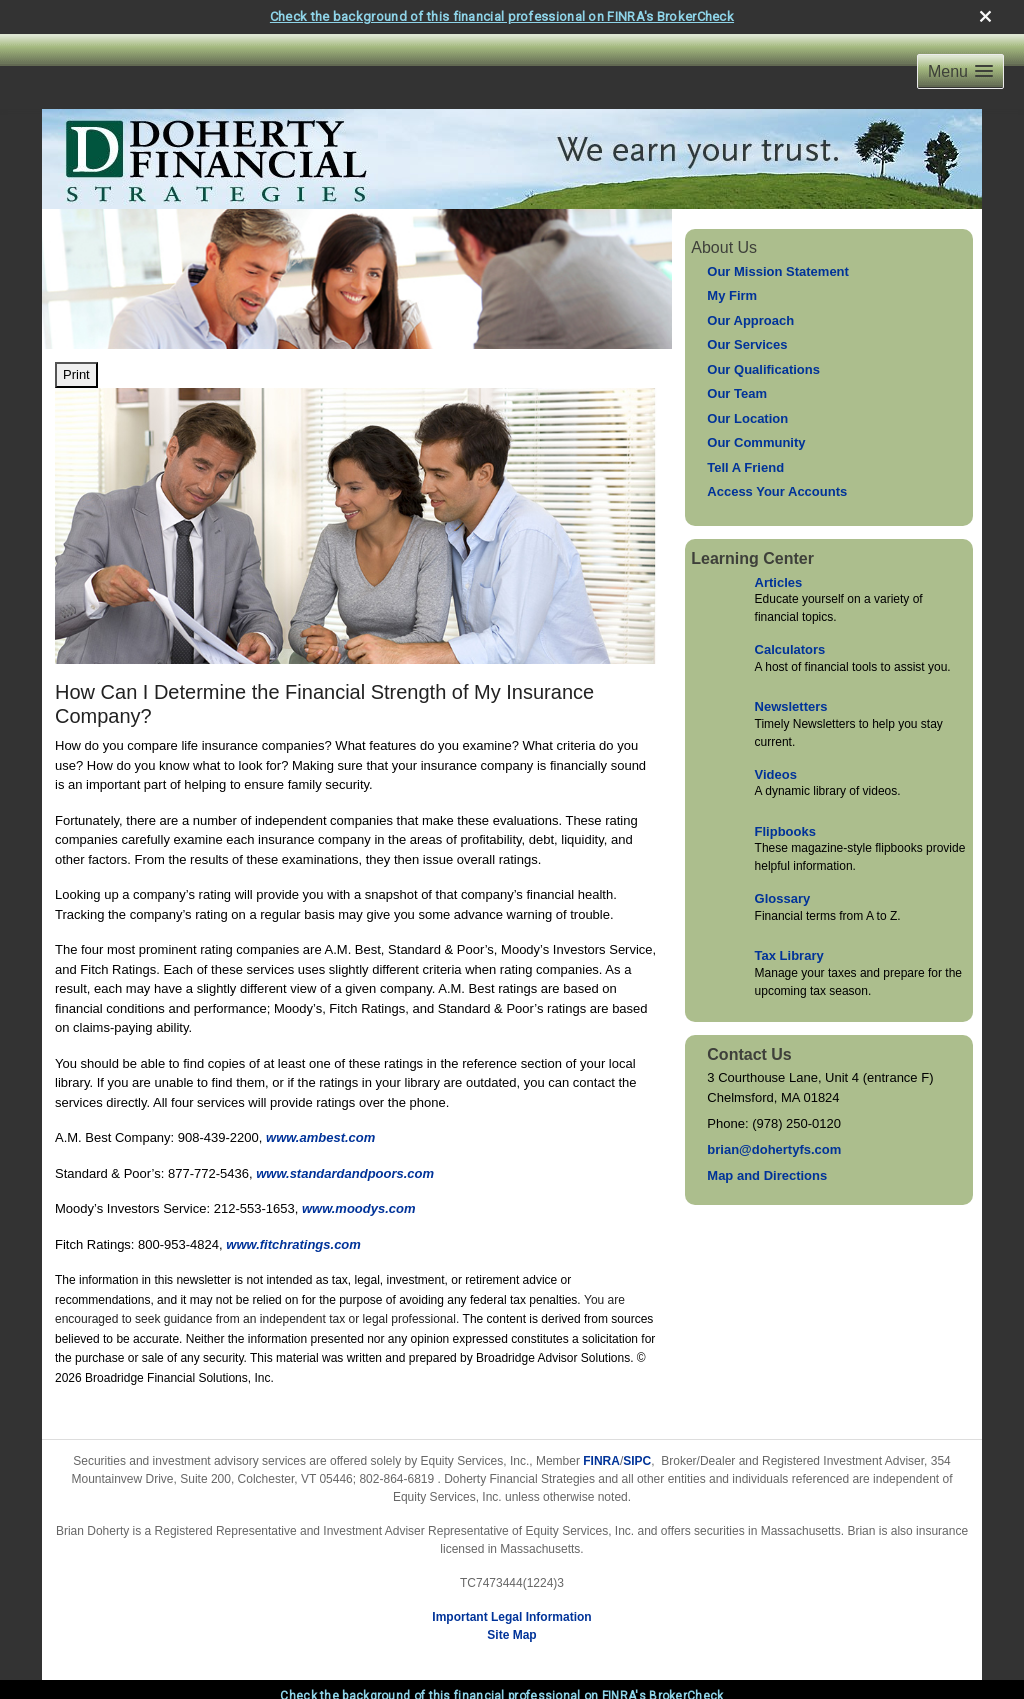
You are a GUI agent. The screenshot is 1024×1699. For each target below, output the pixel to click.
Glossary (783, 898)
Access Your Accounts (777, 491)
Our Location (747, 418)
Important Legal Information (511, 1617)
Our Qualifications (763, 369)
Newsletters (791, 706)
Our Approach (750, 320)
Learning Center (752, 558)
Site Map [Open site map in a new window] (511, 1635)
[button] (960, 71)
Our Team (737, 393)
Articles (779, 582)
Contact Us (749, 1054)
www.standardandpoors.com (345, 1173)
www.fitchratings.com (293, 1244)
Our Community (756, 442)
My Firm (732, 295)
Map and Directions (767, 1175)
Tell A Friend (745, 467)
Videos (776, 774)
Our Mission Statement (778, 271)
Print (76, 374)
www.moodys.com (359, 1208)
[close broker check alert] (985, 16)
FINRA (601, 1461)
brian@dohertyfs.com (774, 1149)
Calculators (790, 649)
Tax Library (789, 955)
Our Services (747, 344)
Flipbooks (785, 831)
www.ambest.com (320, 1137)
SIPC (637, 1461)
